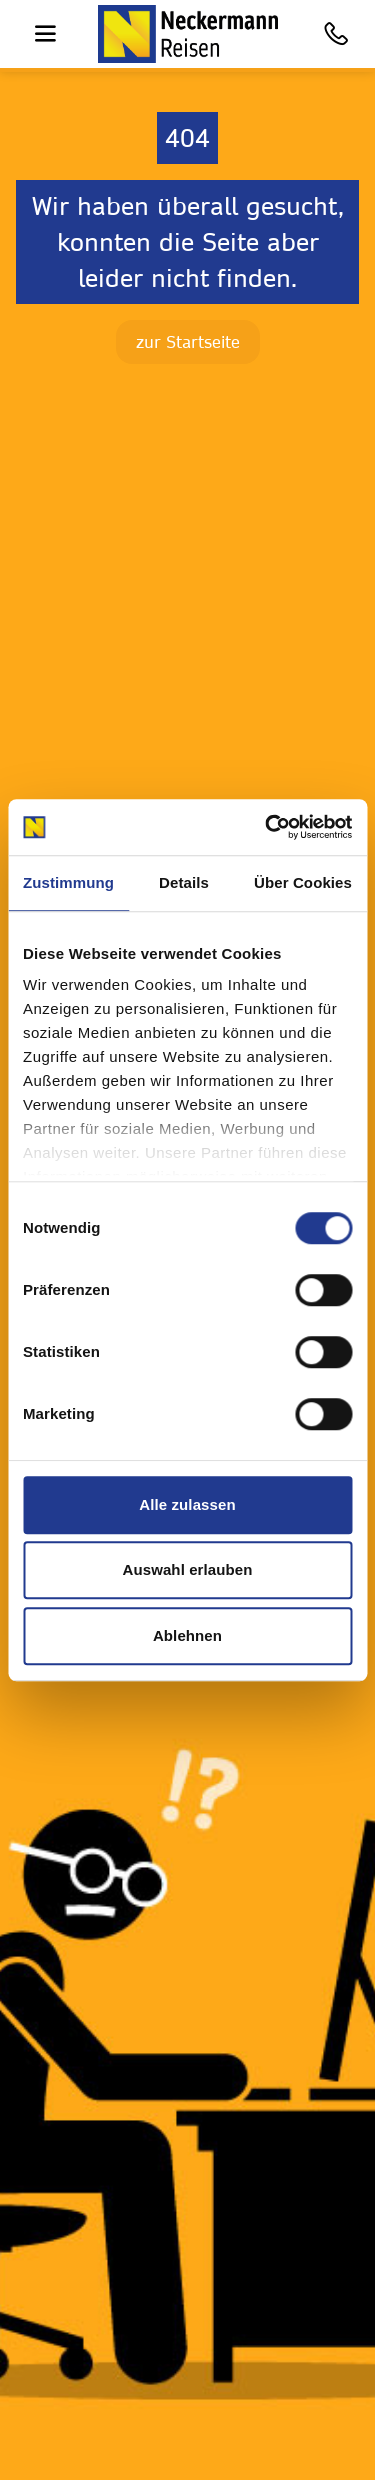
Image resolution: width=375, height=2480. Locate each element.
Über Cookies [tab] (303, 882)
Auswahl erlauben (188, 1569)
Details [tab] (184, 882)
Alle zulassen (187, 1504)
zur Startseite (188, 341)
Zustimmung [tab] (68, 882)
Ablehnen (187, 1635)
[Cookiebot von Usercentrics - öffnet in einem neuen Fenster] (267, 827)
